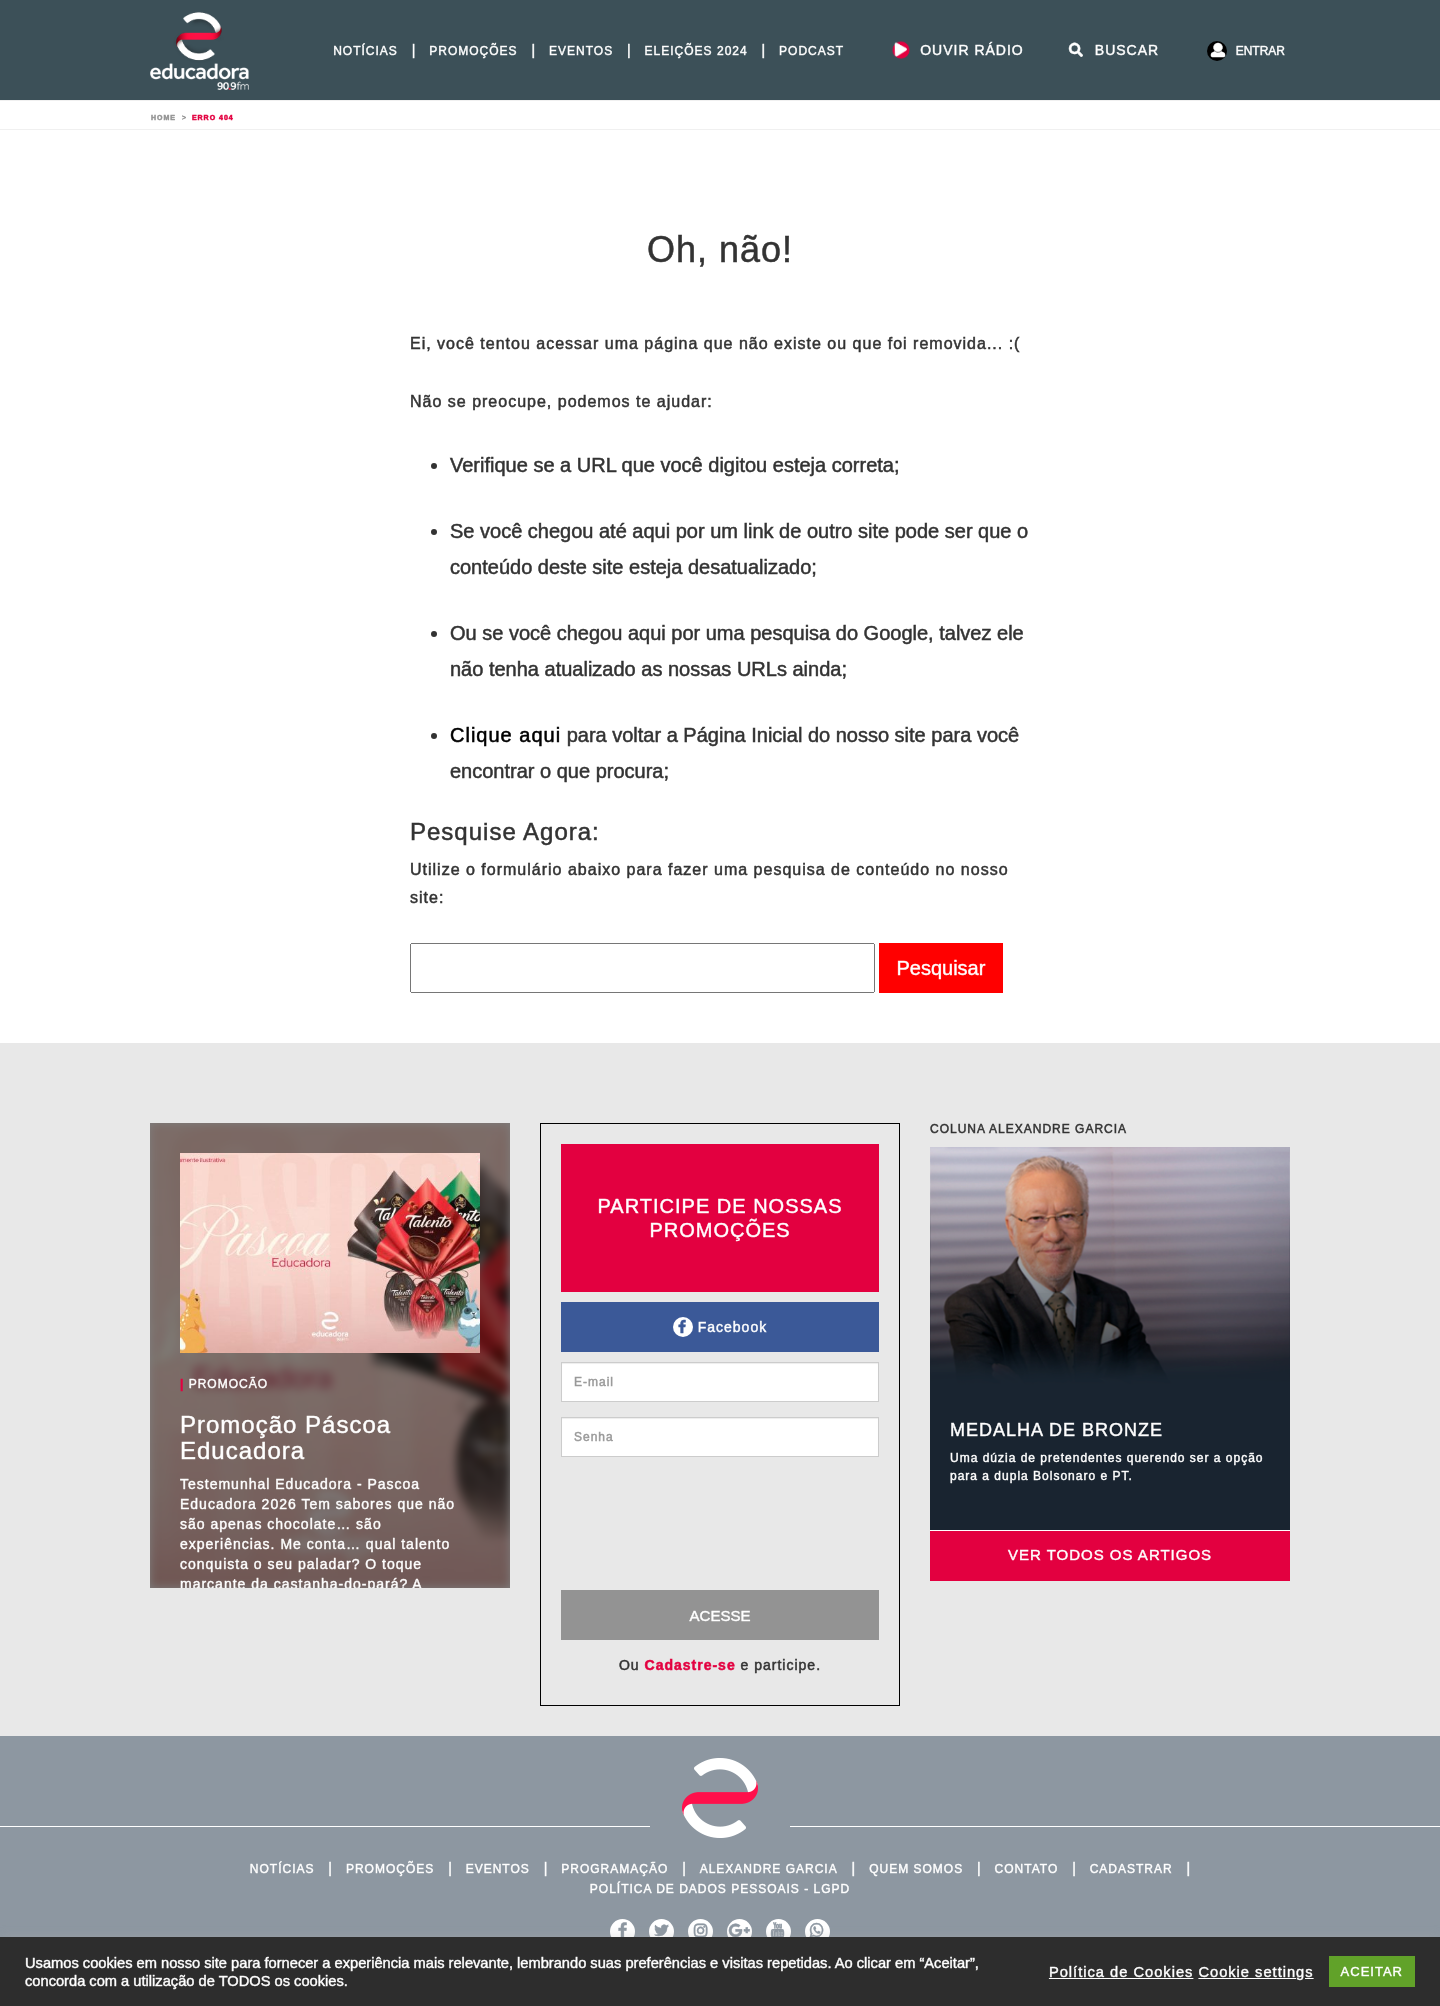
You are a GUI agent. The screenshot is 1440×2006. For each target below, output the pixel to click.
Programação (614, 1869)
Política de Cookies (1121, 1972)
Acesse (720, 1615)
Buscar (1113, 50)
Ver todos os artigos (1110, 1554)
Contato (1027, 1869)
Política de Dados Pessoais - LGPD (720, 1889)
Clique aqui (505, 735)
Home (163, 117)
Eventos (581, 51)
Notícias (365, 51)
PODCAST (811, 51)
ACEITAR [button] (1372, 1971)
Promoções (473, 51)
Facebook (720, 1327)
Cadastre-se (690, 1665)
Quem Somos (916, 1869)
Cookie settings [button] (1255, 1972)
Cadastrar (1131, 1869)
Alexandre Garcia (769, 1869)
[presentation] (728, 1531)
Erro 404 (213, 117)
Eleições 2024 (696, 51)
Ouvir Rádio (957, 50)
